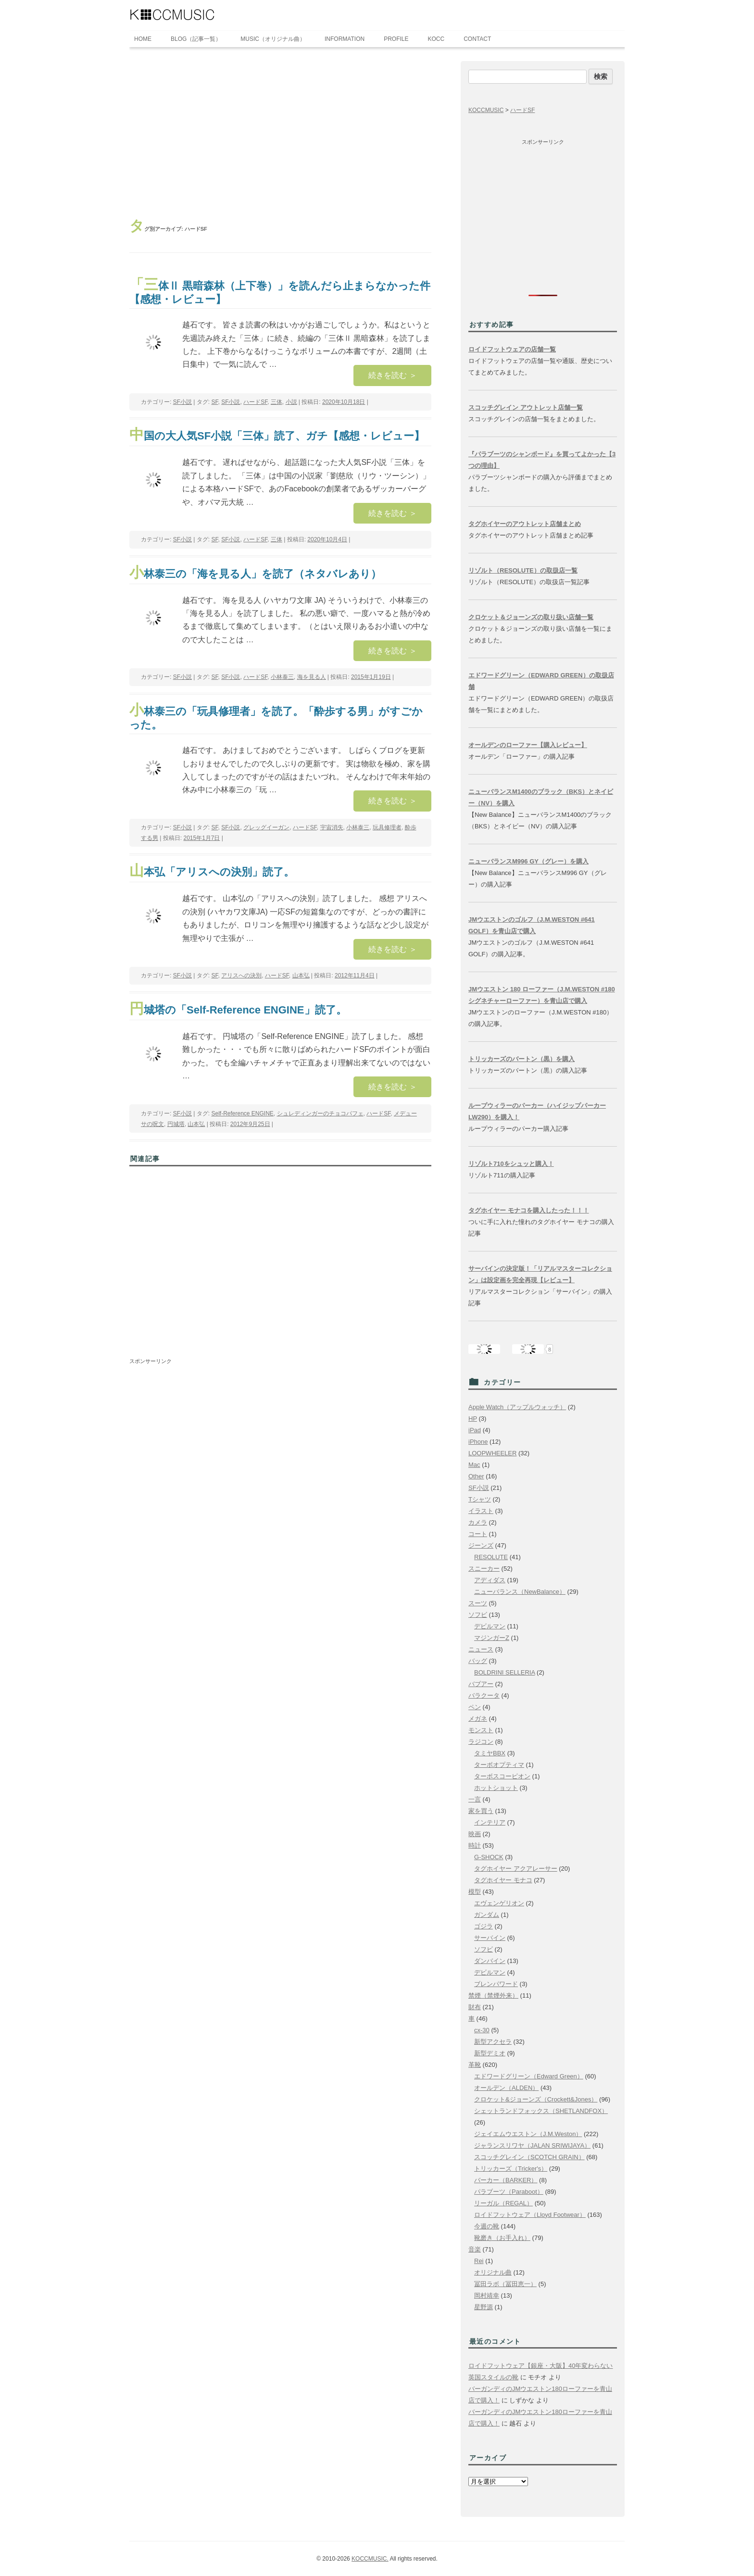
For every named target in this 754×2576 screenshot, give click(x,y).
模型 (474, 1891)
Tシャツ (479, 1499)
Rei (479, 2260)
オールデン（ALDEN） (506, 2087)
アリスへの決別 (241, 975)
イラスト (480, 1510)
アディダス (489, 1580)
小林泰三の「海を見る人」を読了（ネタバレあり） (255, 574)
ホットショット (496, 1787)
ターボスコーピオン (502, 1776)
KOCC (436, 39)
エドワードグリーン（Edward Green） (528, 2076)
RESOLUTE (491, 1557)
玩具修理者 (387, 827)
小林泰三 (282, 677)
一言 (474, 1799)
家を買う (480, 1810)
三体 (276, 402)
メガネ (477, 1718)
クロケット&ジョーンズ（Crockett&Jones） (535, 2099)
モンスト (480, 1730)
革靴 (474, 2064)
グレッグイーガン (266, 827)
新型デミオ (489, 2053)
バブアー (480, 1684)
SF (214, 402)
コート (477, 1534)
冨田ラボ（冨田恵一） (505, 2284)
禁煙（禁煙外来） (493, 1995)
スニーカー (484, 1568)
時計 (474, 1845)
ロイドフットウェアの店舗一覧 (512, 349)
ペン (474, 1707)
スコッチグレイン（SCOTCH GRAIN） (529, 2157)
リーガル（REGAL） (503, 2203)
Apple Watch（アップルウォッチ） (517, 1407)
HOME (142, 39)
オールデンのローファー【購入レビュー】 (527, 745)
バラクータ (484, 1695)
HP (472, 1418)
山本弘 (301, 975)
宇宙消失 (331, 827)
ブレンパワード (496, 1984)
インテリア (489, 1822)
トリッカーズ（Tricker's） (510, 2168)
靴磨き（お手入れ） (502, 2237)
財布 (474, 2007)
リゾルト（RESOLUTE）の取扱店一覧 (523, 570)
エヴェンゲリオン (499, 1903)
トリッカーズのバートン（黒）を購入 (521, 1059)
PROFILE (396, 39)
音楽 (474, 2249)
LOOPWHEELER (492, 1453)
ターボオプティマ (499, 1764)
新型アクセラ (493, 2041)
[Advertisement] (280, 133)
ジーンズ (480, 1545)
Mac (474, 1464)
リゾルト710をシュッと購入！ (511, 1163)
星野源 (483, 2307)
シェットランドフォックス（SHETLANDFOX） (541, 2110)
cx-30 (482, 2030)
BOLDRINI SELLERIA (504, 1672)
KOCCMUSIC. (370, 2558)
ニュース (480, 1649)
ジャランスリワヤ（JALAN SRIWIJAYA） (532, 2145)
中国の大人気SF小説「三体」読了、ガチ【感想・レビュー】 (277, 436)
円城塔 (176, 1124)
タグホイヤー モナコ (503, 1880)
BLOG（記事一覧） (196, 39)
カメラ (477, 1522)
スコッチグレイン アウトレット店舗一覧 (525, 407)
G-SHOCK (488, 1857)
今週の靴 (486, 2226)
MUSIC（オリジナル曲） (272, 39)
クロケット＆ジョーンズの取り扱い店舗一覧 (530, 617)
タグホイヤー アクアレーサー (515, 1868)
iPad (474, 1430)
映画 (474, 1834)
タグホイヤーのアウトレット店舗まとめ (524, 523)
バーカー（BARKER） (505, 2180)
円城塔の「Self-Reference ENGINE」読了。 (238, 1010)
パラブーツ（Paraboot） (508, 2191)
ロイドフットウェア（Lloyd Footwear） (530, 2214)
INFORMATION (344, 39)
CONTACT (477, 39)
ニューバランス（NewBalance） (520, 1591)
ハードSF (255, 402)
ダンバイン (489, 1960)
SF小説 (182, 402)
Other (476, 1476)
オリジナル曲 (493, 2272)
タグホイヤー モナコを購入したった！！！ (528, 1210)
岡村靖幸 (486, 2295)
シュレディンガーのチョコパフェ (320, 1113)
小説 (291, 402)
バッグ (477, 1660)
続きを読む (392, 375)
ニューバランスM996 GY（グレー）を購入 (528, 861)
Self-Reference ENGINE (242, 1113)
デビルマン (489, 1626)
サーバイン (489, 1937)
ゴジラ (483, 1926)
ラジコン (480, 1741)
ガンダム (486, 1914)
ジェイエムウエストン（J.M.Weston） (528, 2134)
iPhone (478, 1441)
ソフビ (477, 1614)
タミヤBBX (489, 1753)
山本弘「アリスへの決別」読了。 (211, 872)
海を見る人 (311, 677)
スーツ (477, 1603)
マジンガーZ (491, 1637)
